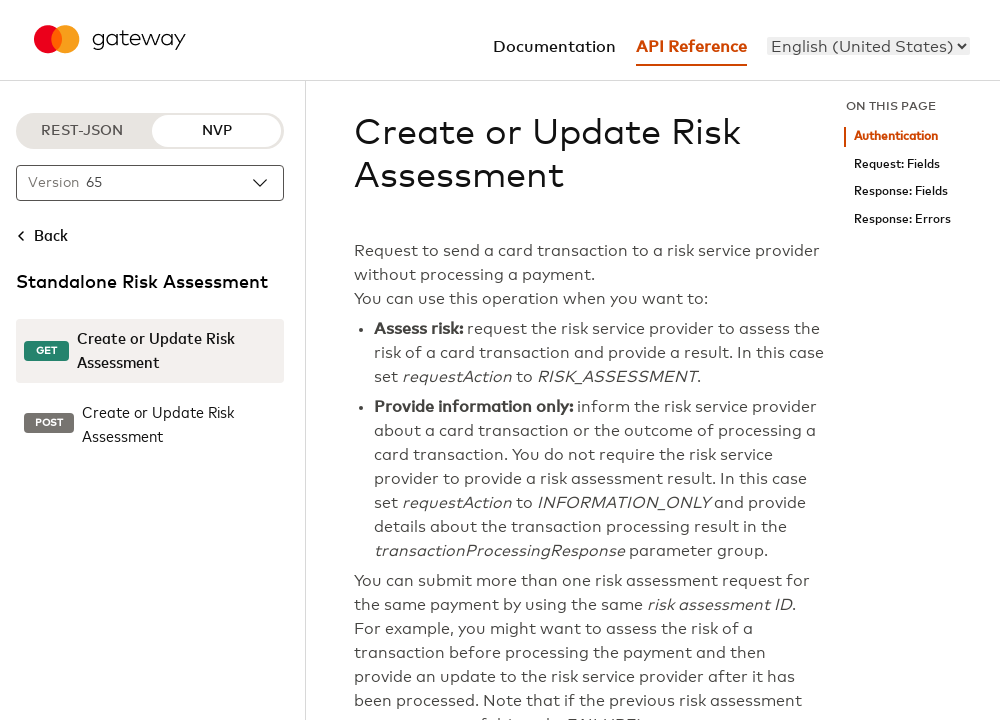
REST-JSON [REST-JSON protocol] (82, 131)
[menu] (868, 46)
